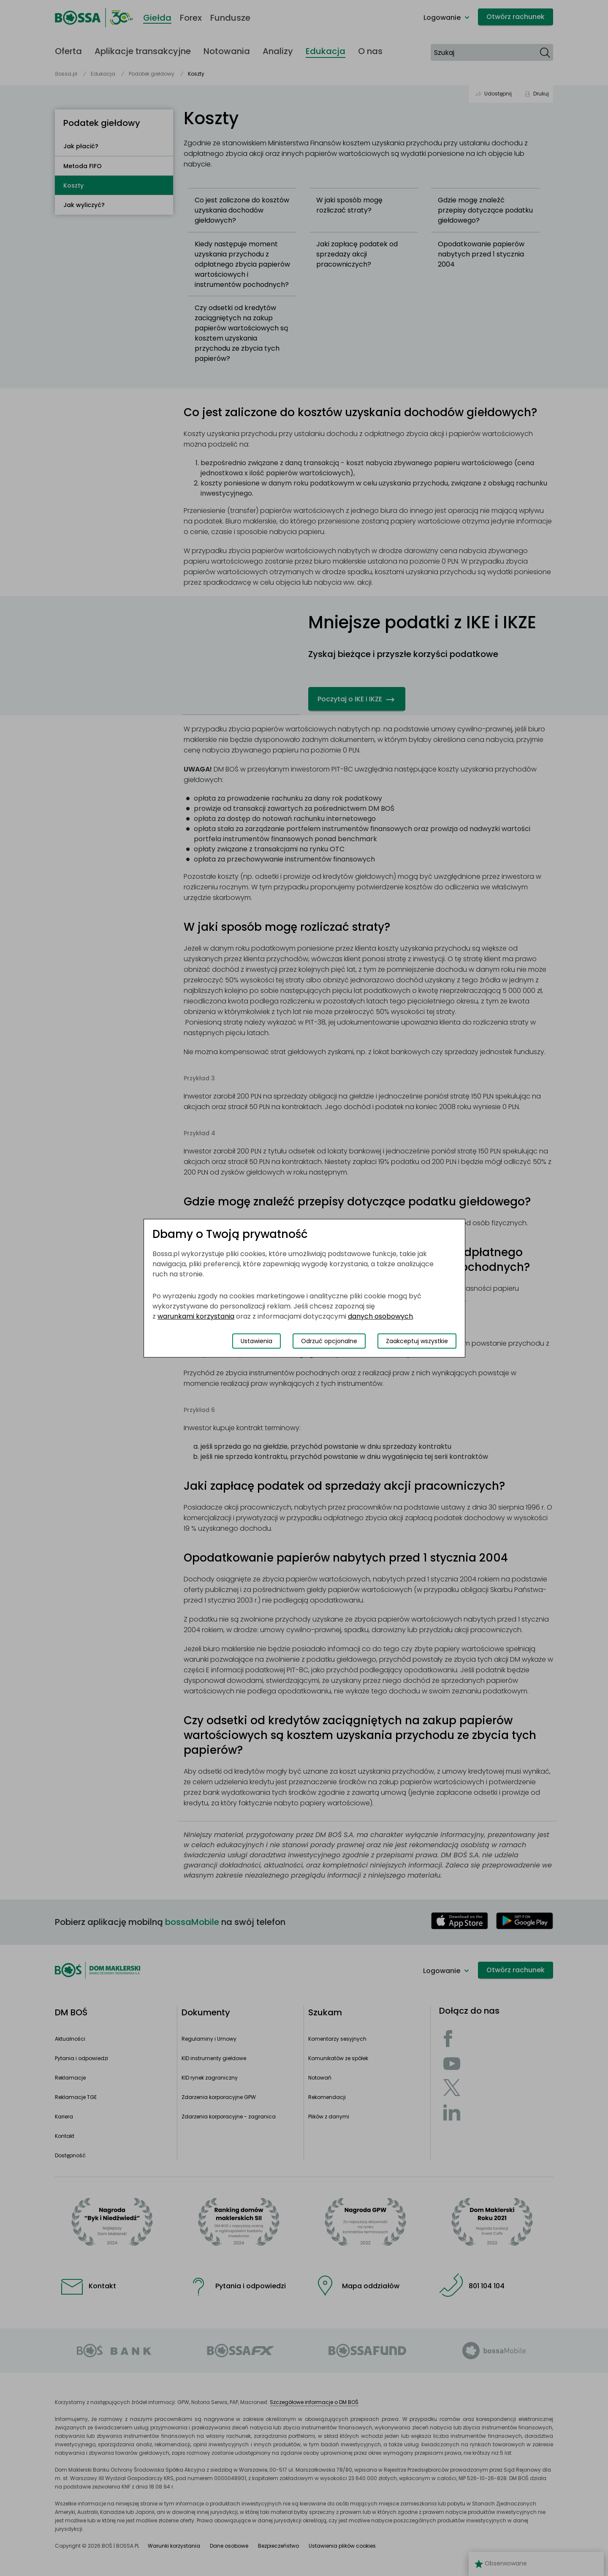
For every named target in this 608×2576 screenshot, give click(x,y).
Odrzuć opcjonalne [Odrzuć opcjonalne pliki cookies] (329, 1341)
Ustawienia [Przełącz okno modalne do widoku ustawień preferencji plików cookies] (256, 1341)
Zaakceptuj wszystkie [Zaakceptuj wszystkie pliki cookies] (417, 1341)
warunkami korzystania (195, 1316)
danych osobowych (380, 1316)
